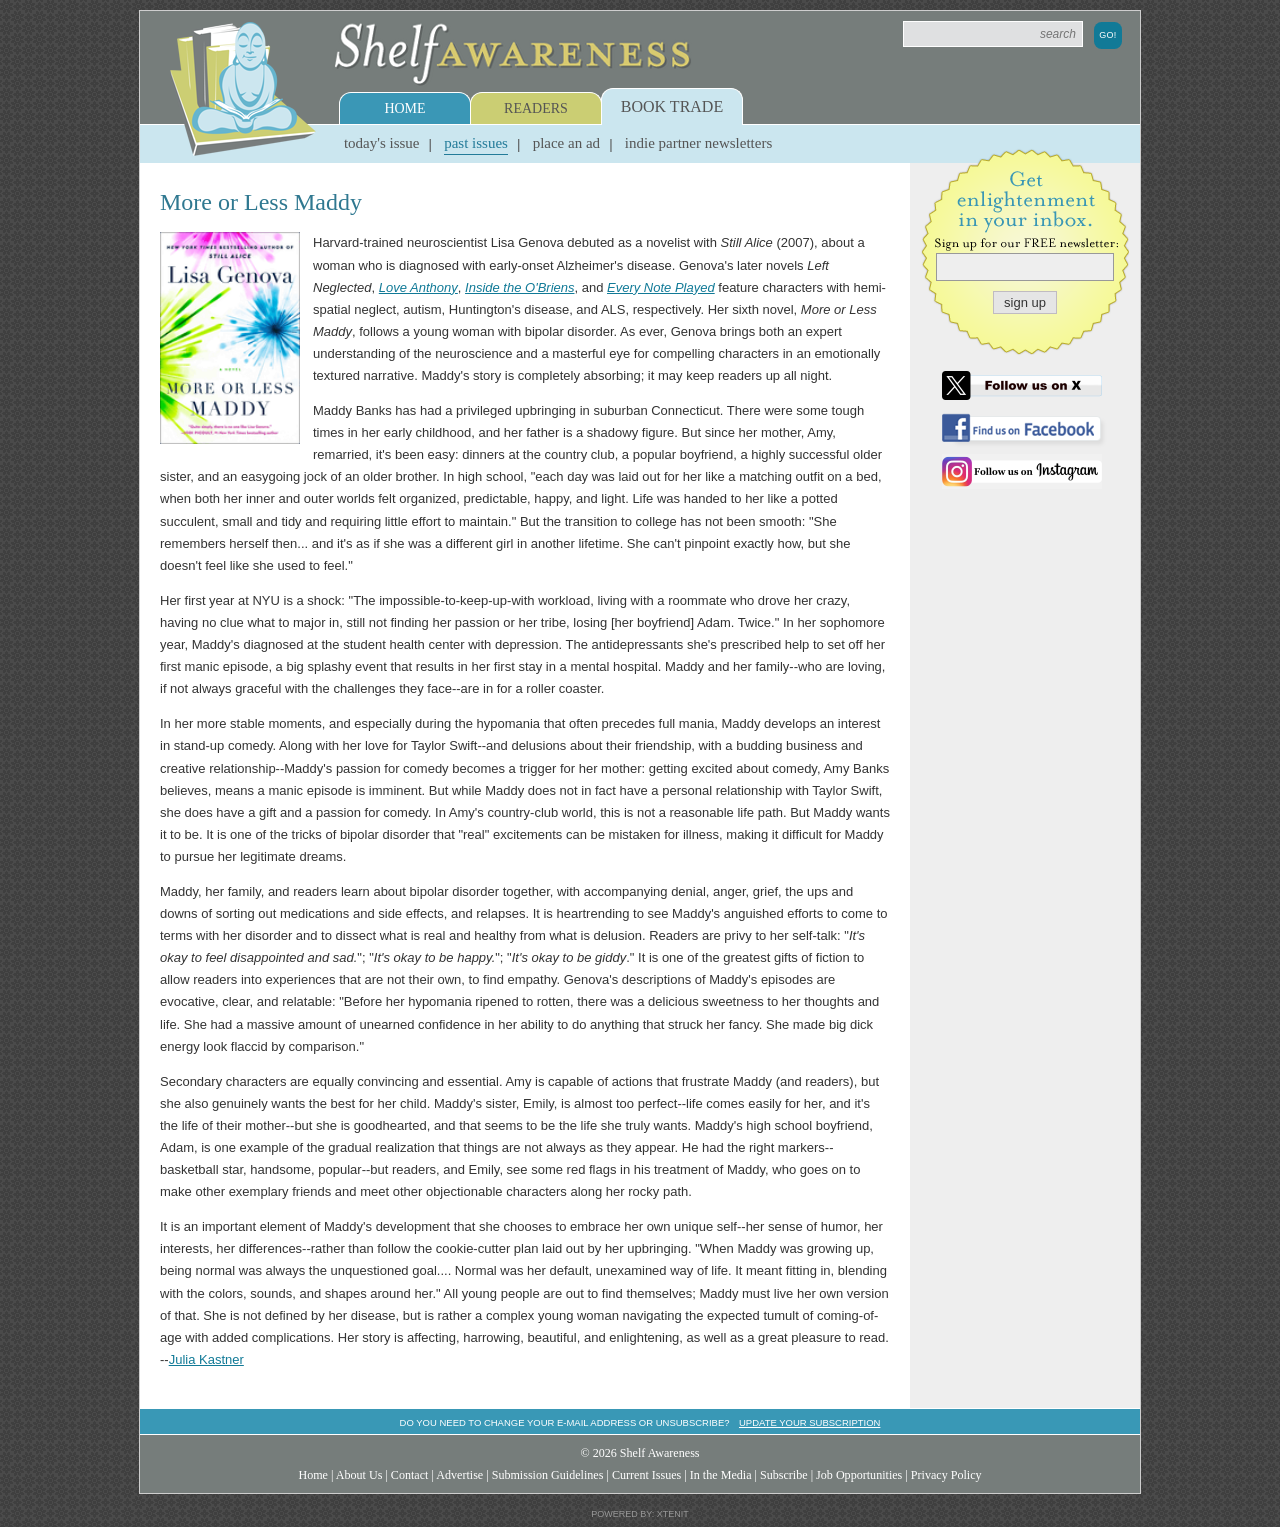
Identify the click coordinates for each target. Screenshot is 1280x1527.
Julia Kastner (206, 1359)
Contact (410, 1475)
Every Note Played (661, 287)
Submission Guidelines (548, 1475)
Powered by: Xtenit (640, 1514)
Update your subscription (809, 1422)
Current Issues (646, 1475)
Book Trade (672, 106)
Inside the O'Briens (519, 287)
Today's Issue (382, 143)
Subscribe (784, 1475)
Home (404, 108)
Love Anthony (418, 287)
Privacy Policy (946, 1475)
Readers (536, 108)
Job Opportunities (859, 1475)
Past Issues (476, 143)
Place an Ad (566, 143)
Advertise (459, 1475)
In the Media (721, 1475)
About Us (359, 1475)
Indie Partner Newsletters (698, 143)
